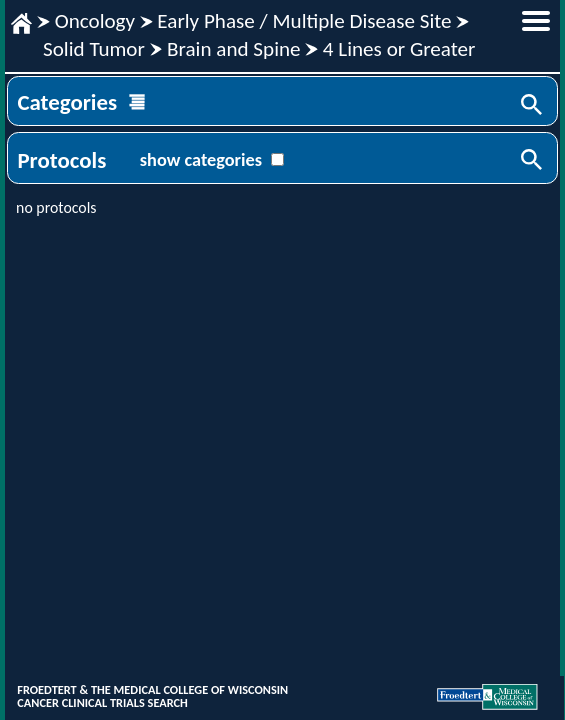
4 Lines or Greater (399, 49)
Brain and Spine (234, 49)
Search (533, 106)
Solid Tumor (94, 49)
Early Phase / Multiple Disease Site (304, 21)
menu (536, 21)
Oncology (95, 21)
